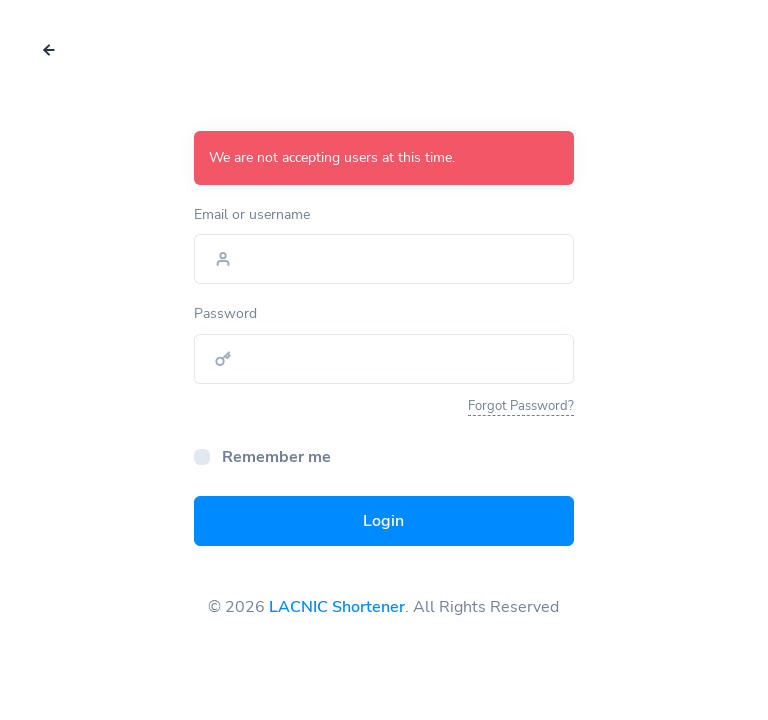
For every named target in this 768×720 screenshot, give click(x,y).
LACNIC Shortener (337, 607)
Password (225, 313)
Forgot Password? (521, 406)
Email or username (252, 214)
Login (383, 521)
